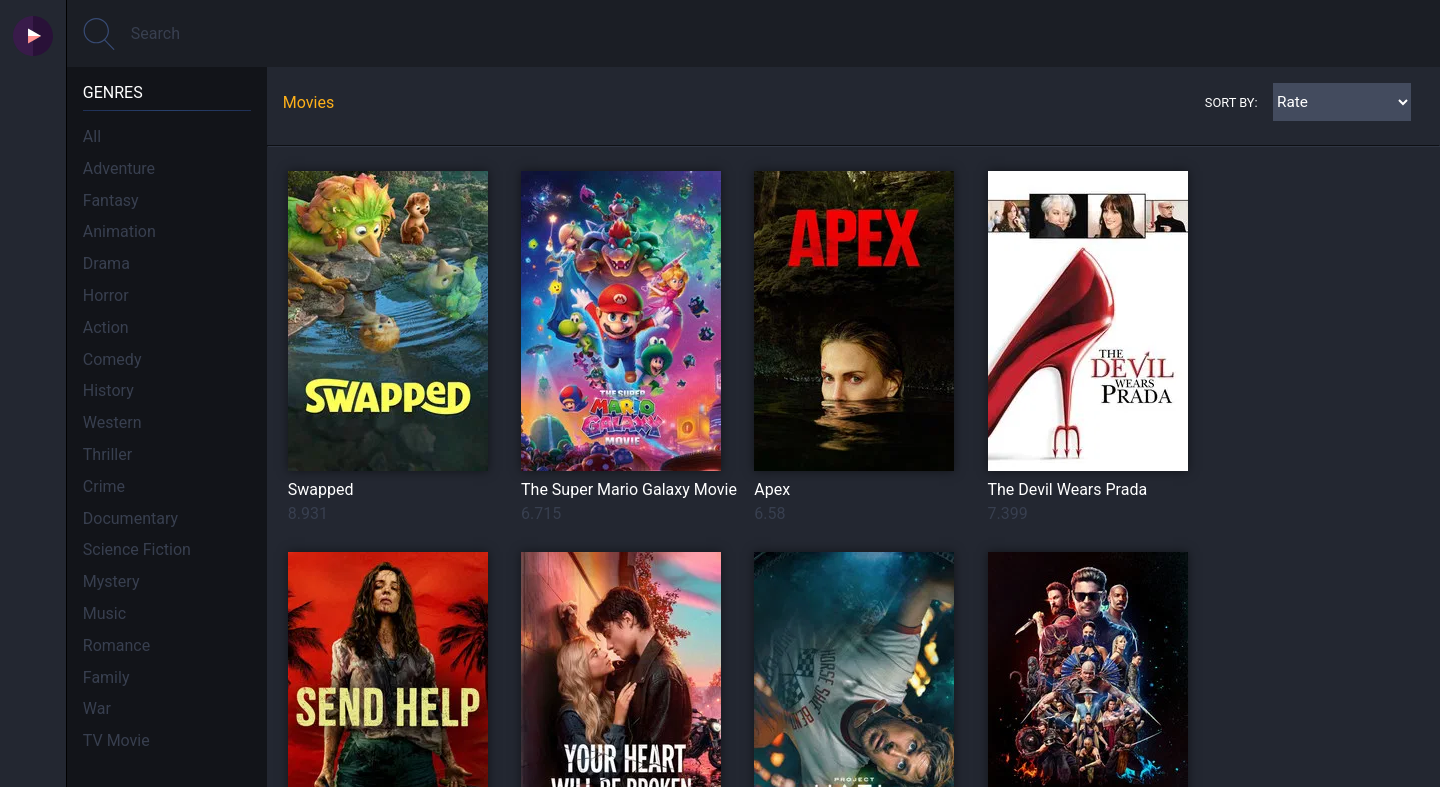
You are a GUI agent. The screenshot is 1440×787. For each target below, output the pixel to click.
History (108, 390)
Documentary (130, 518)
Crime (104, 486)
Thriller (107, 454)
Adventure (119, 168)
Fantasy (111, 200)
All (92, 136)
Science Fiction (137, 549)
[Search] (753, 33)
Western (112, 422)
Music (104, 613)
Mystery (111, 581)
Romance (116, 645)
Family (106, 677)
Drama (106, 263)
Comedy (112, 359)
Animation (119, 231)
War (97, 708)
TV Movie (116, 740)
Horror (106, 295)
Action (106, 327)
